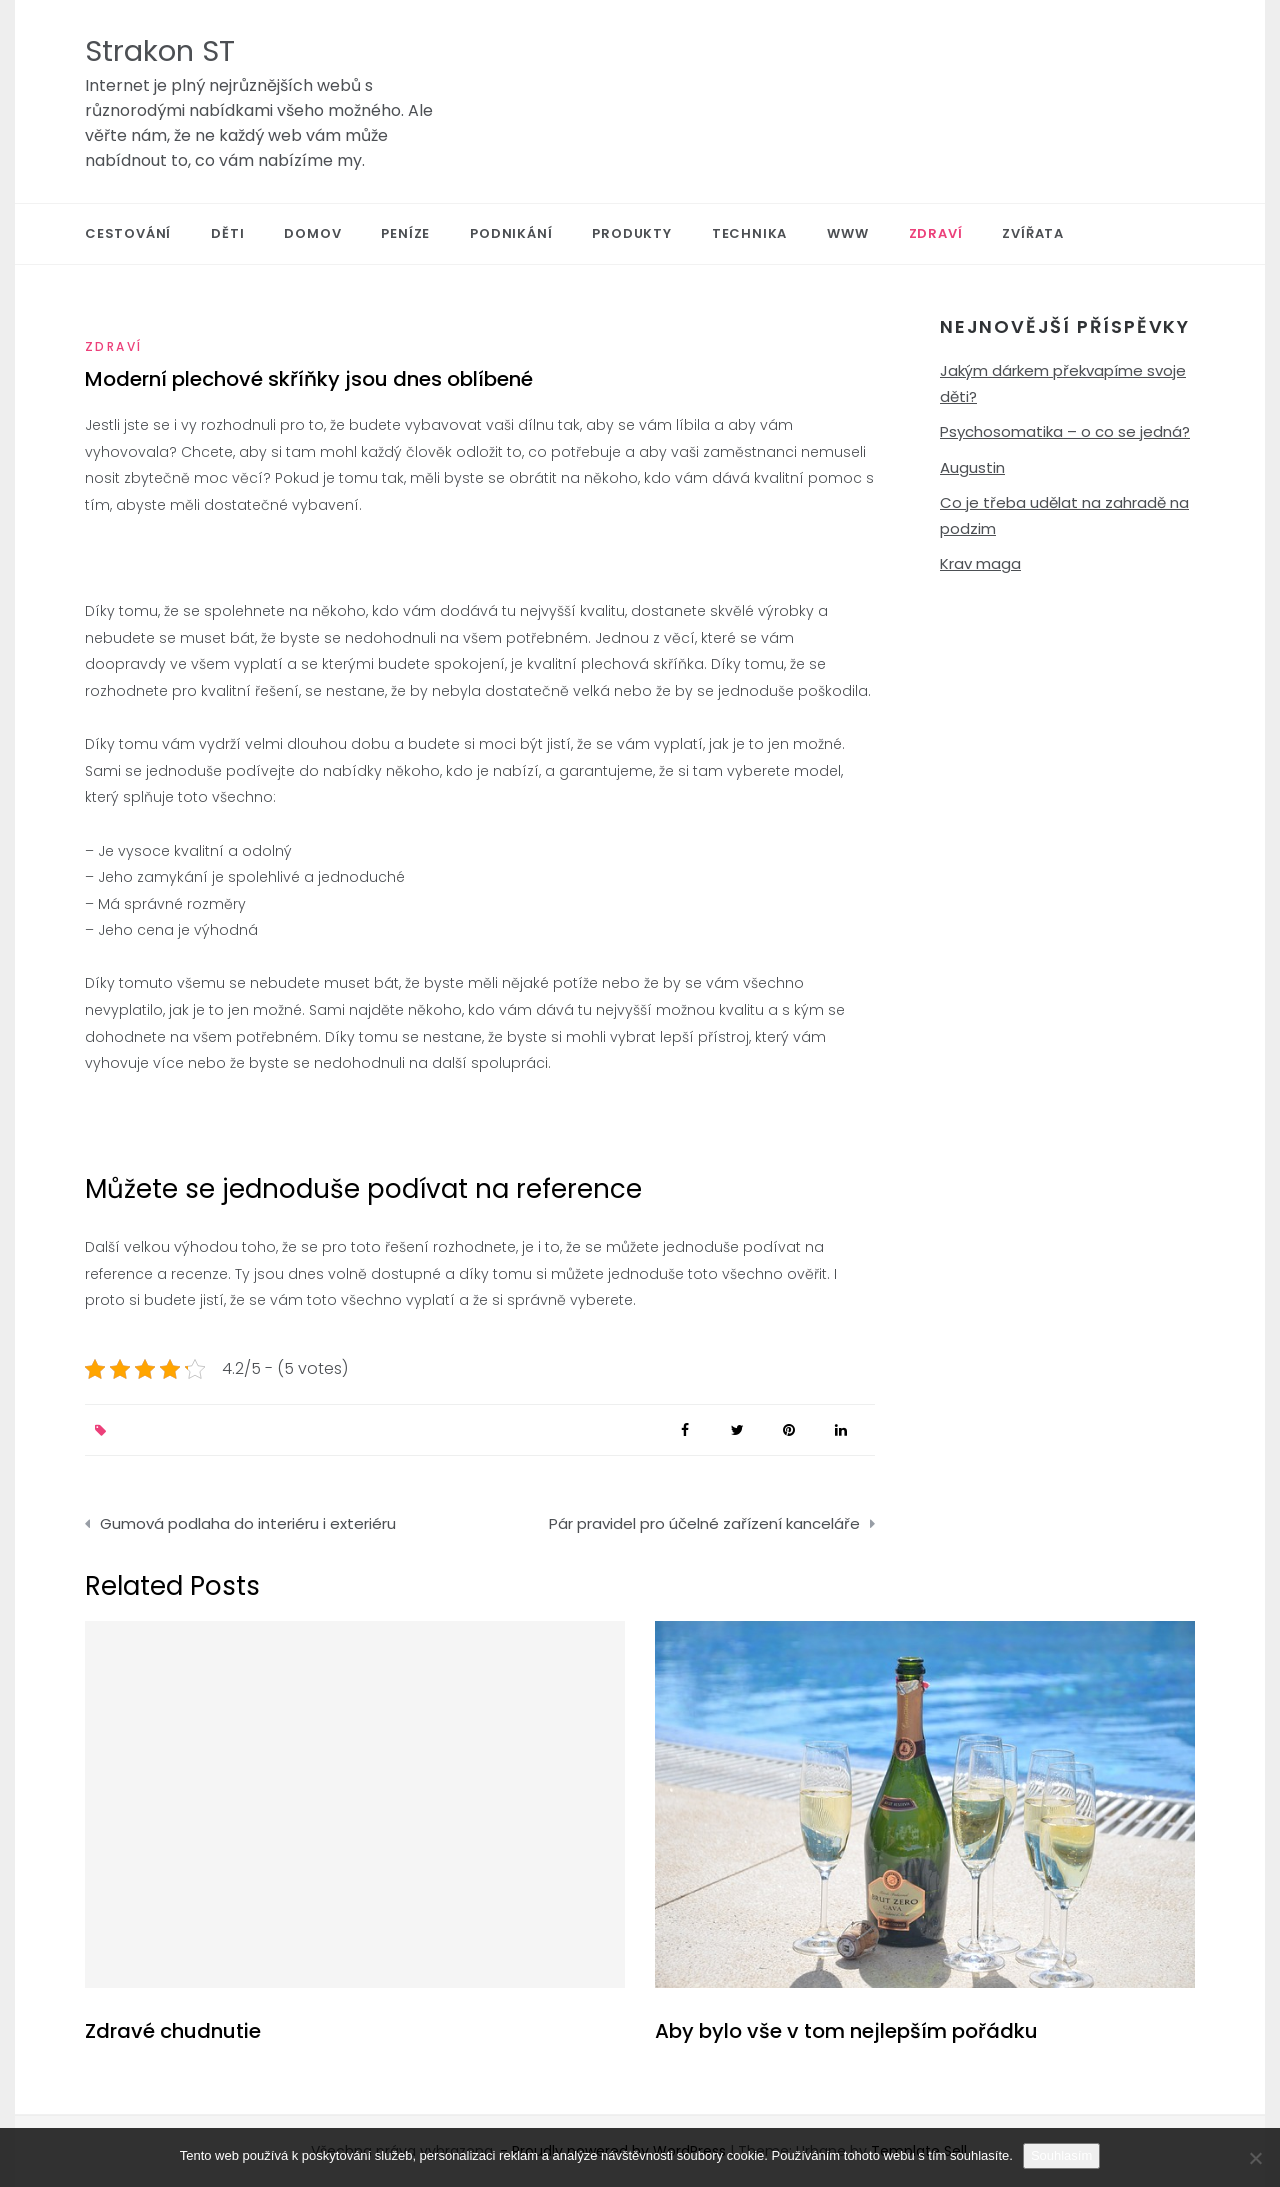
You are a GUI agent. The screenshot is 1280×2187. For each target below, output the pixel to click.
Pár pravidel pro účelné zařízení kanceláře (704, 1523)
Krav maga (980, 563)
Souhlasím (1061, 2155)
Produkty (631, 233)
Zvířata (1033, 233)
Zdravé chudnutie (173, 2031)
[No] (1255, 2158)
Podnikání (511, 233)
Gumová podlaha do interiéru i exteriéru (248, 1523)
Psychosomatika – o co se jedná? (1065, 431)
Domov (312, 233)
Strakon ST (160, 51)
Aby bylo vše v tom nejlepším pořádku (846, 2031)
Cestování (128, 233)
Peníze (405, 233)
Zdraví (936, 233)
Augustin (972, 467)
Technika (749, 233)
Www (847, 233)
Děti (227, 233)
